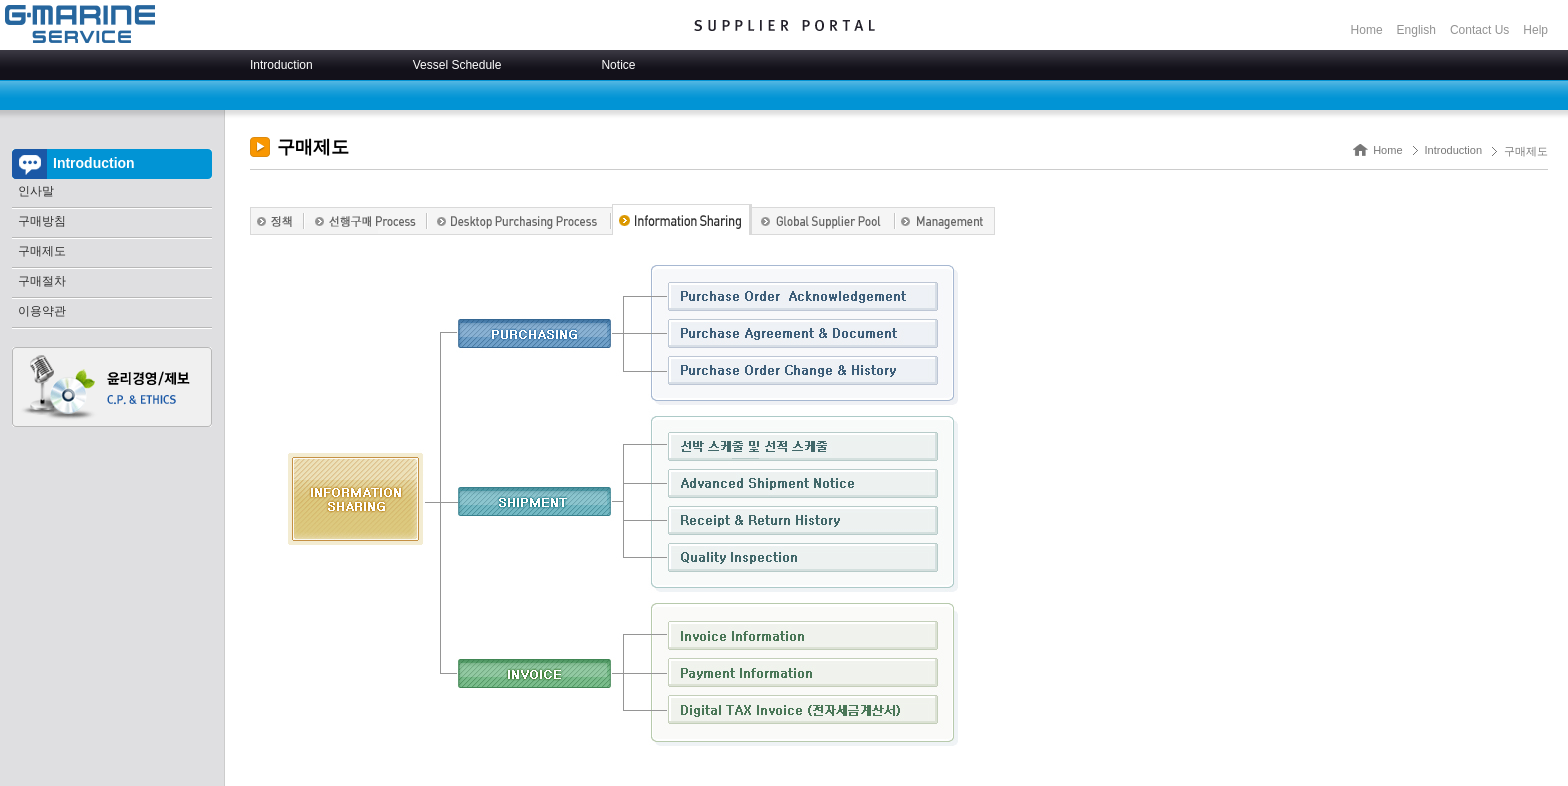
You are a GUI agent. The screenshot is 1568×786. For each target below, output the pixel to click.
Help (1535, 30)
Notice (618, 65)
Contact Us (1479, 30)
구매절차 (42, 281)
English (1416, 30)
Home (1367, 30)
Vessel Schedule (457, 65)
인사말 (36, 191)
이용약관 (42, 311)
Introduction (281, 65)
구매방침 (42, 221)
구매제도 (42, 251)
